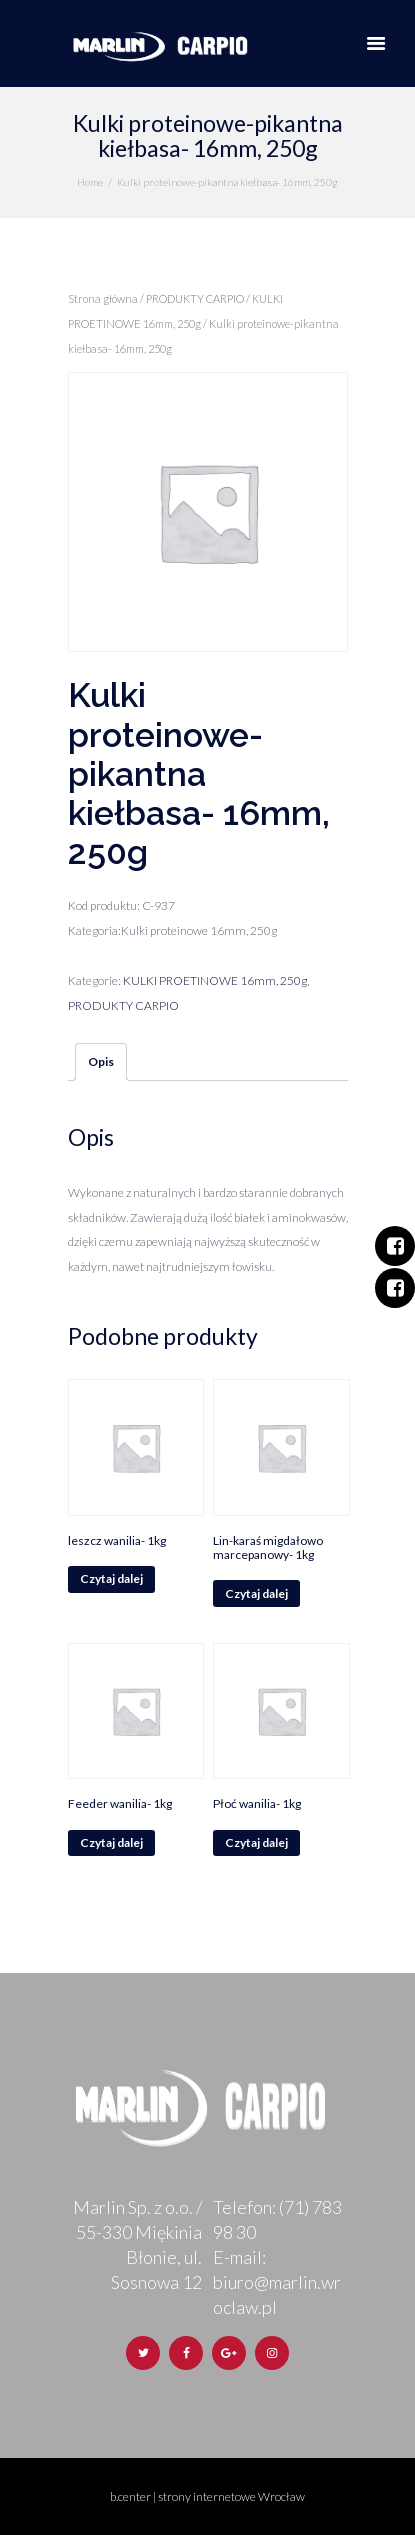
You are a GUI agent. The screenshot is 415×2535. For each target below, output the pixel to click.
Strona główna (103, 298)
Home (90, 182)
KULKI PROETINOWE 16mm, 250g (215, 980)
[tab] (101, 1062)
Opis (101, 1061)
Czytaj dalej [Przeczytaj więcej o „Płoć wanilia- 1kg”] (256, 1842)
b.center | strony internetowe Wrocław (207, 2496)
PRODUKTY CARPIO (195, 298)
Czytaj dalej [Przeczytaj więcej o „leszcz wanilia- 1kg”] (111, 1578)
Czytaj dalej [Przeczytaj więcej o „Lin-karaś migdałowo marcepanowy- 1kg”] (256, 1593)
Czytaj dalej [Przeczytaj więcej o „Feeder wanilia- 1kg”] (111, 1842)
